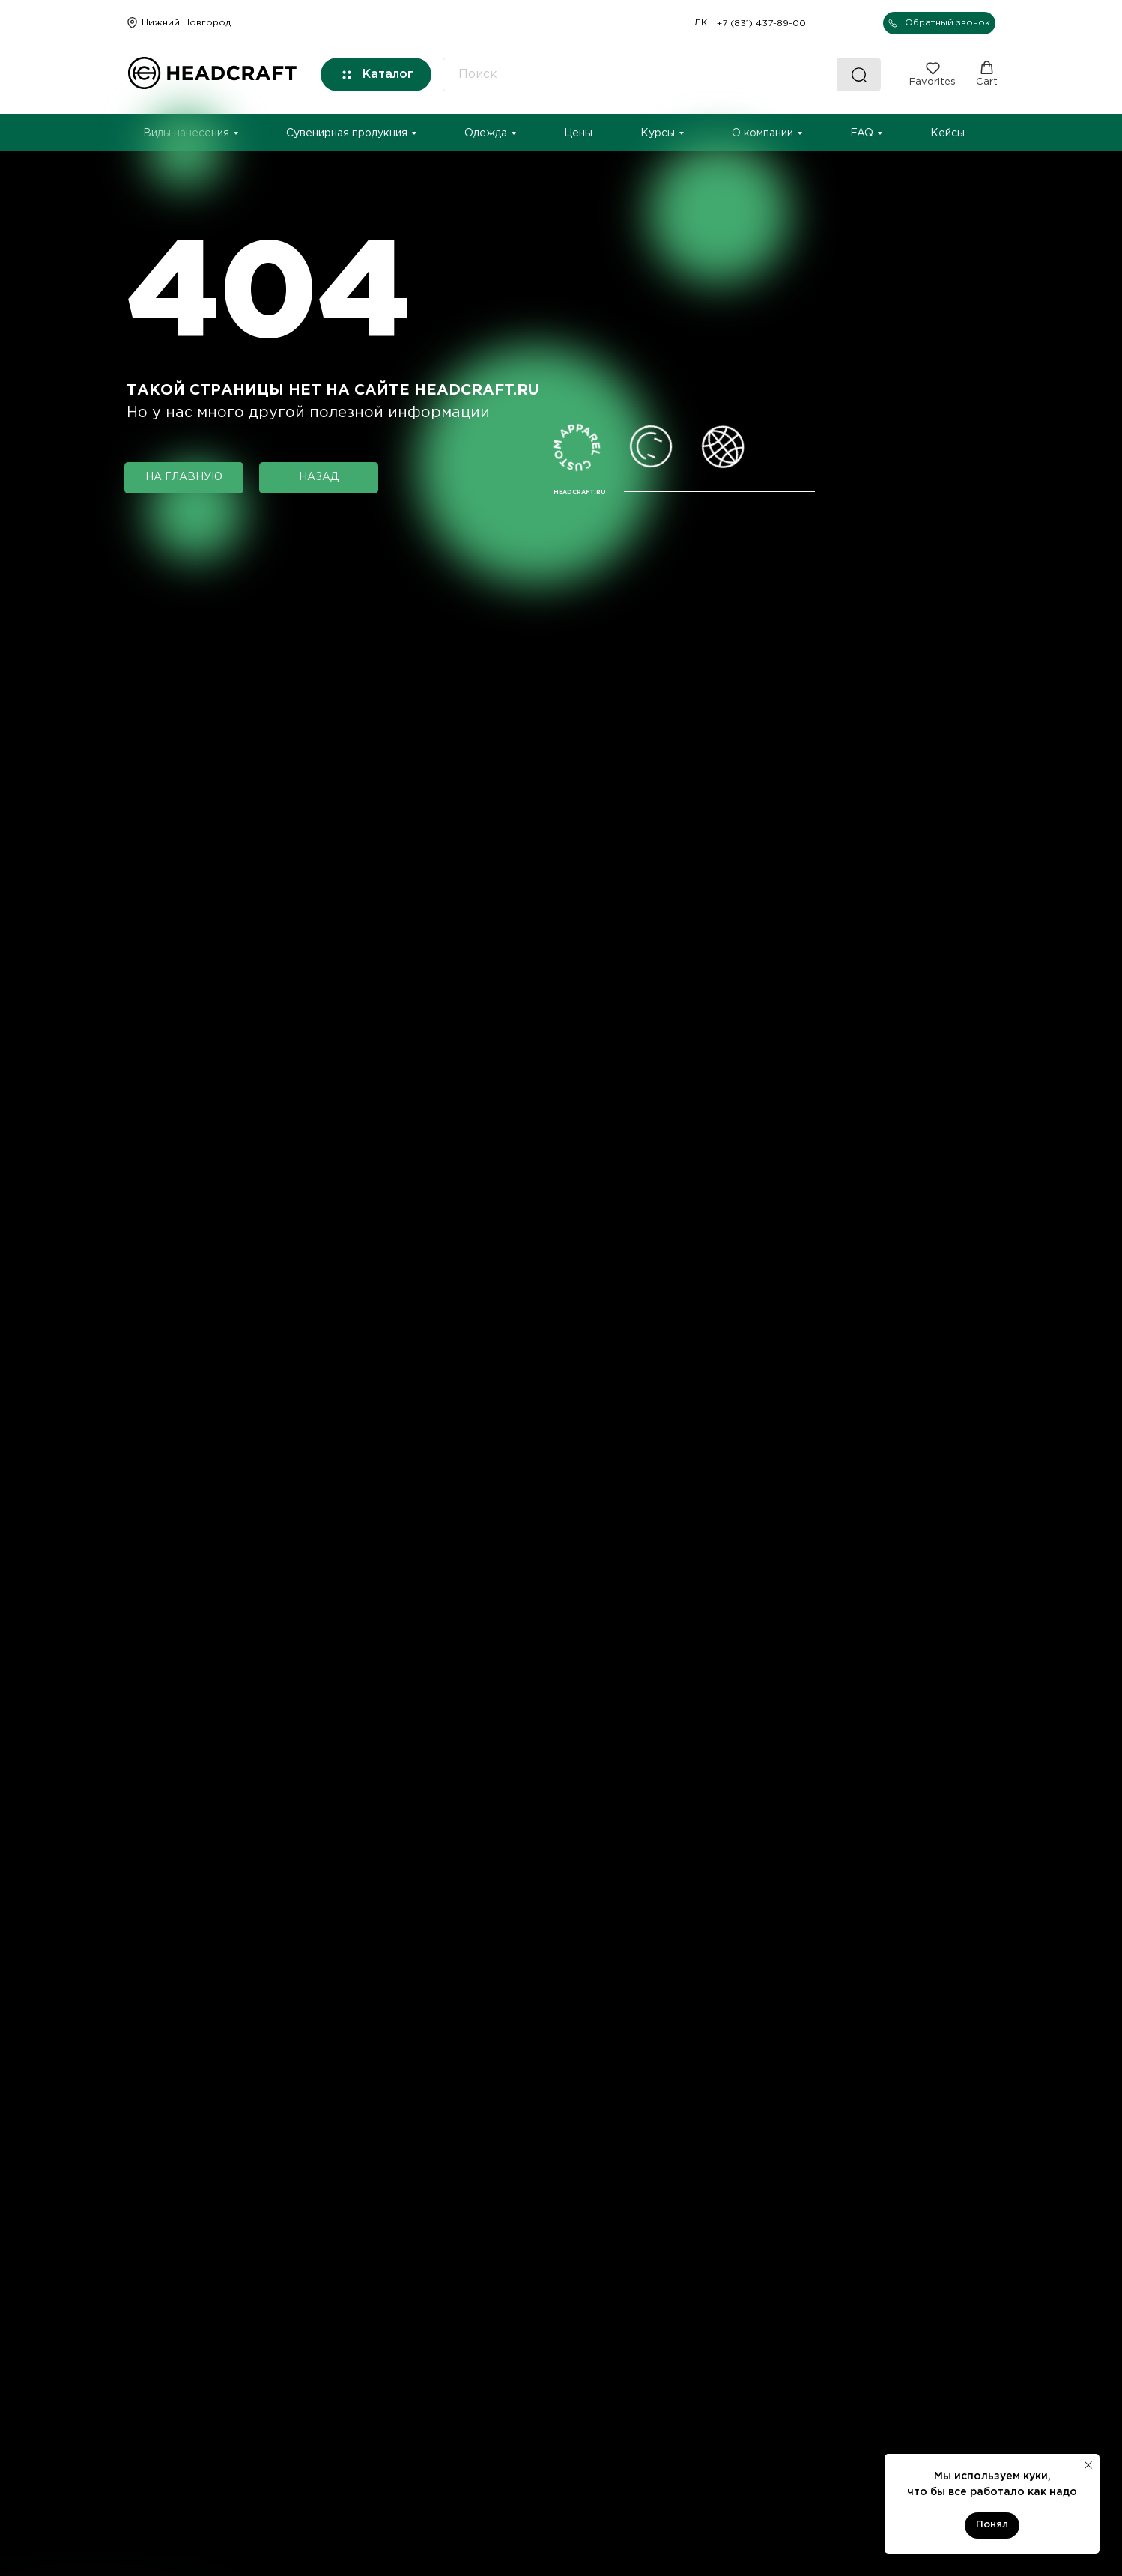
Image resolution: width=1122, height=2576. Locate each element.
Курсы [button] (657, 133)
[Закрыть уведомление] (1088, 2465)
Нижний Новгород (186, 23)
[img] (132, 22)
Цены (578, 133)
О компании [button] (762, 133)
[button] (939, 23)
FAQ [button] (861, 133)
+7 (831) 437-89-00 (761, 23)
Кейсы (947, 133)
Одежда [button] (485, 133)
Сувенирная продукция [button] (346, 133)
